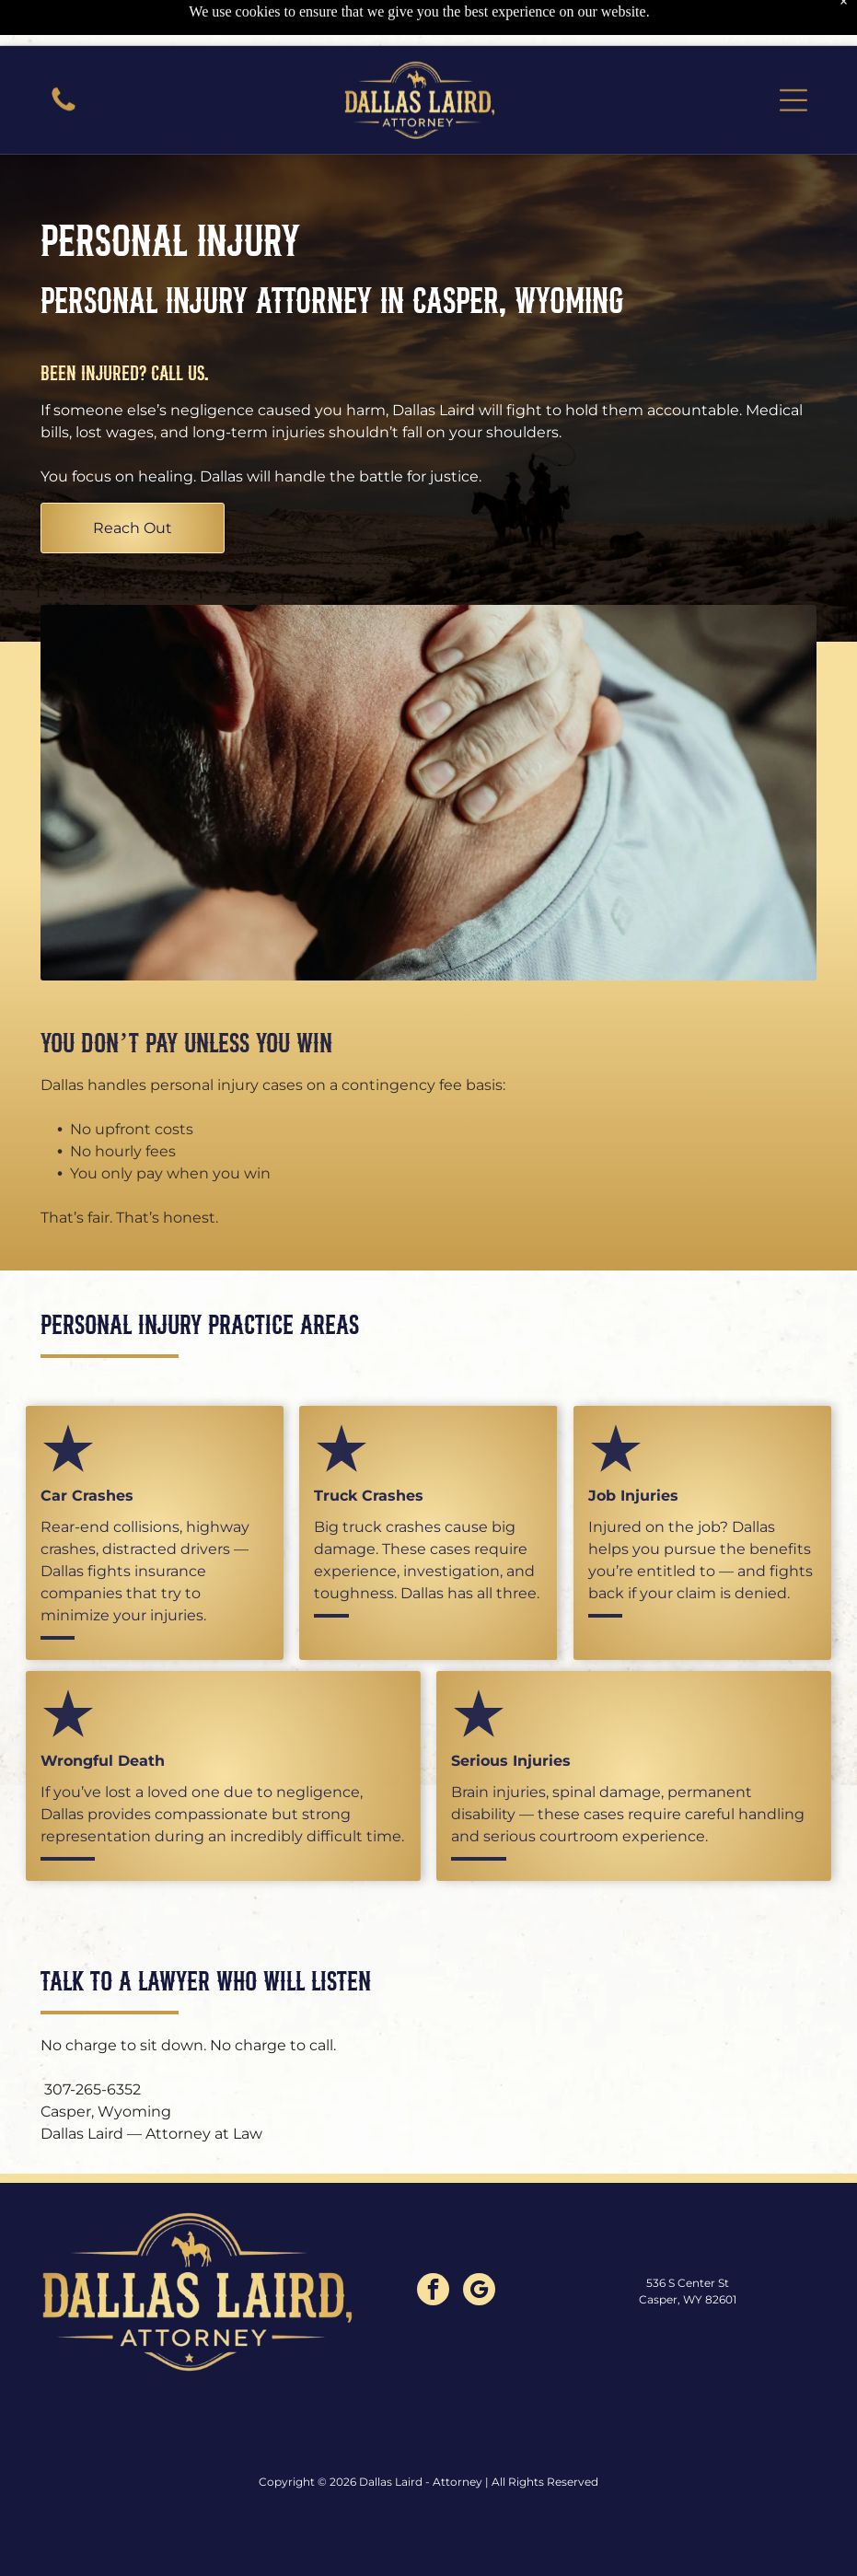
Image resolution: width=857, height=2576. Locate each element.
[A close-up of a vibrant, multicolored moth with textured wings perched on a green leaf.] (63, 64)
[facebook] (433, 2245)
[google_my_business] (479, 2245)
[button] (793, 54)
